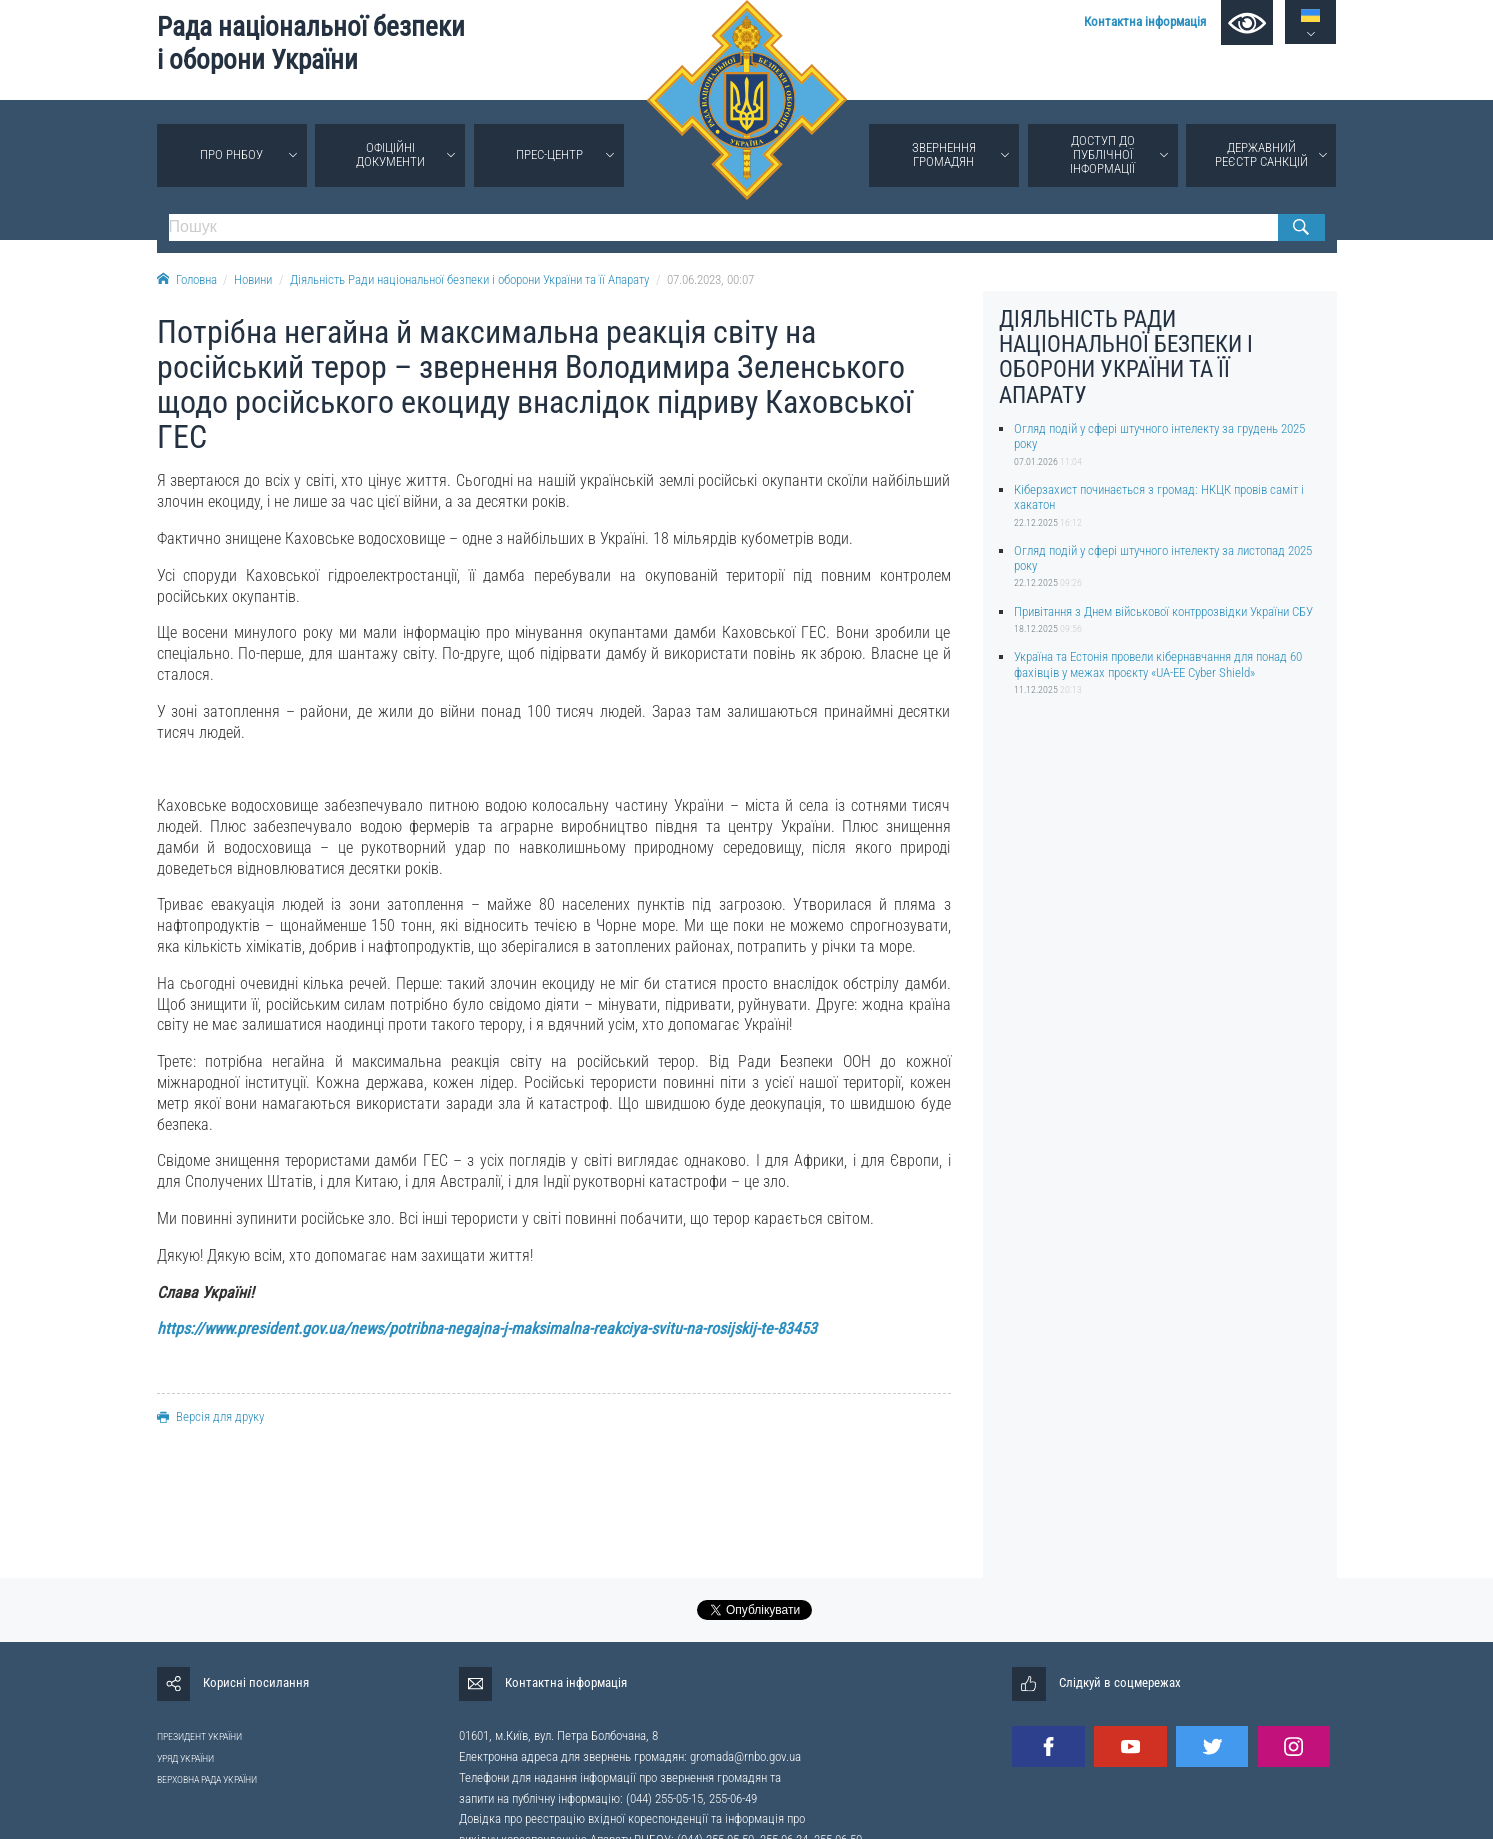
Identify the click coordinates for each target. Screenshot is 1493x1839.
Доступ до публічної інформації (1102, 154)
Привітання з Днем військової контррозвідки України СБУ (1163, 611)
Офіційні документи (390, 154)
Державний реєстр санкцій (1261, 154)
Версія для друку (210, 1416)
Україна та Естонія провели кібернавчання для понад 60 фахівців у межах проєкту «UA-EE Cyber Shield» (1158, 664)
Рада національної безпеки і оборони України (311, 43)
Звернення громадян (944, 154)
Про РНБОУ (231, 154)
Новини (253, 279)
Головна (187, 279)
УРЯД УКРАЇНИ (185, 1758)
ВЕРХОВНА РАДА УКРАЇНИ (207, 1779)
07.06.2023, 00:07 (710, 279)
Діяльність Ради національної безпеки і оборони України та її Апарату (469, 279)
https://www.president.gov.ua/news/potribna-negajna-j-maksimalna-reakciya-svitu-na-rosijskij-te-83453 (487, 1328)
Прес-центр (549, 154)
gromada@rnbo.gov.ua (745, 1756)
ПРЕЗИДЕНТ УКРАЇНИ (199, 1736)
